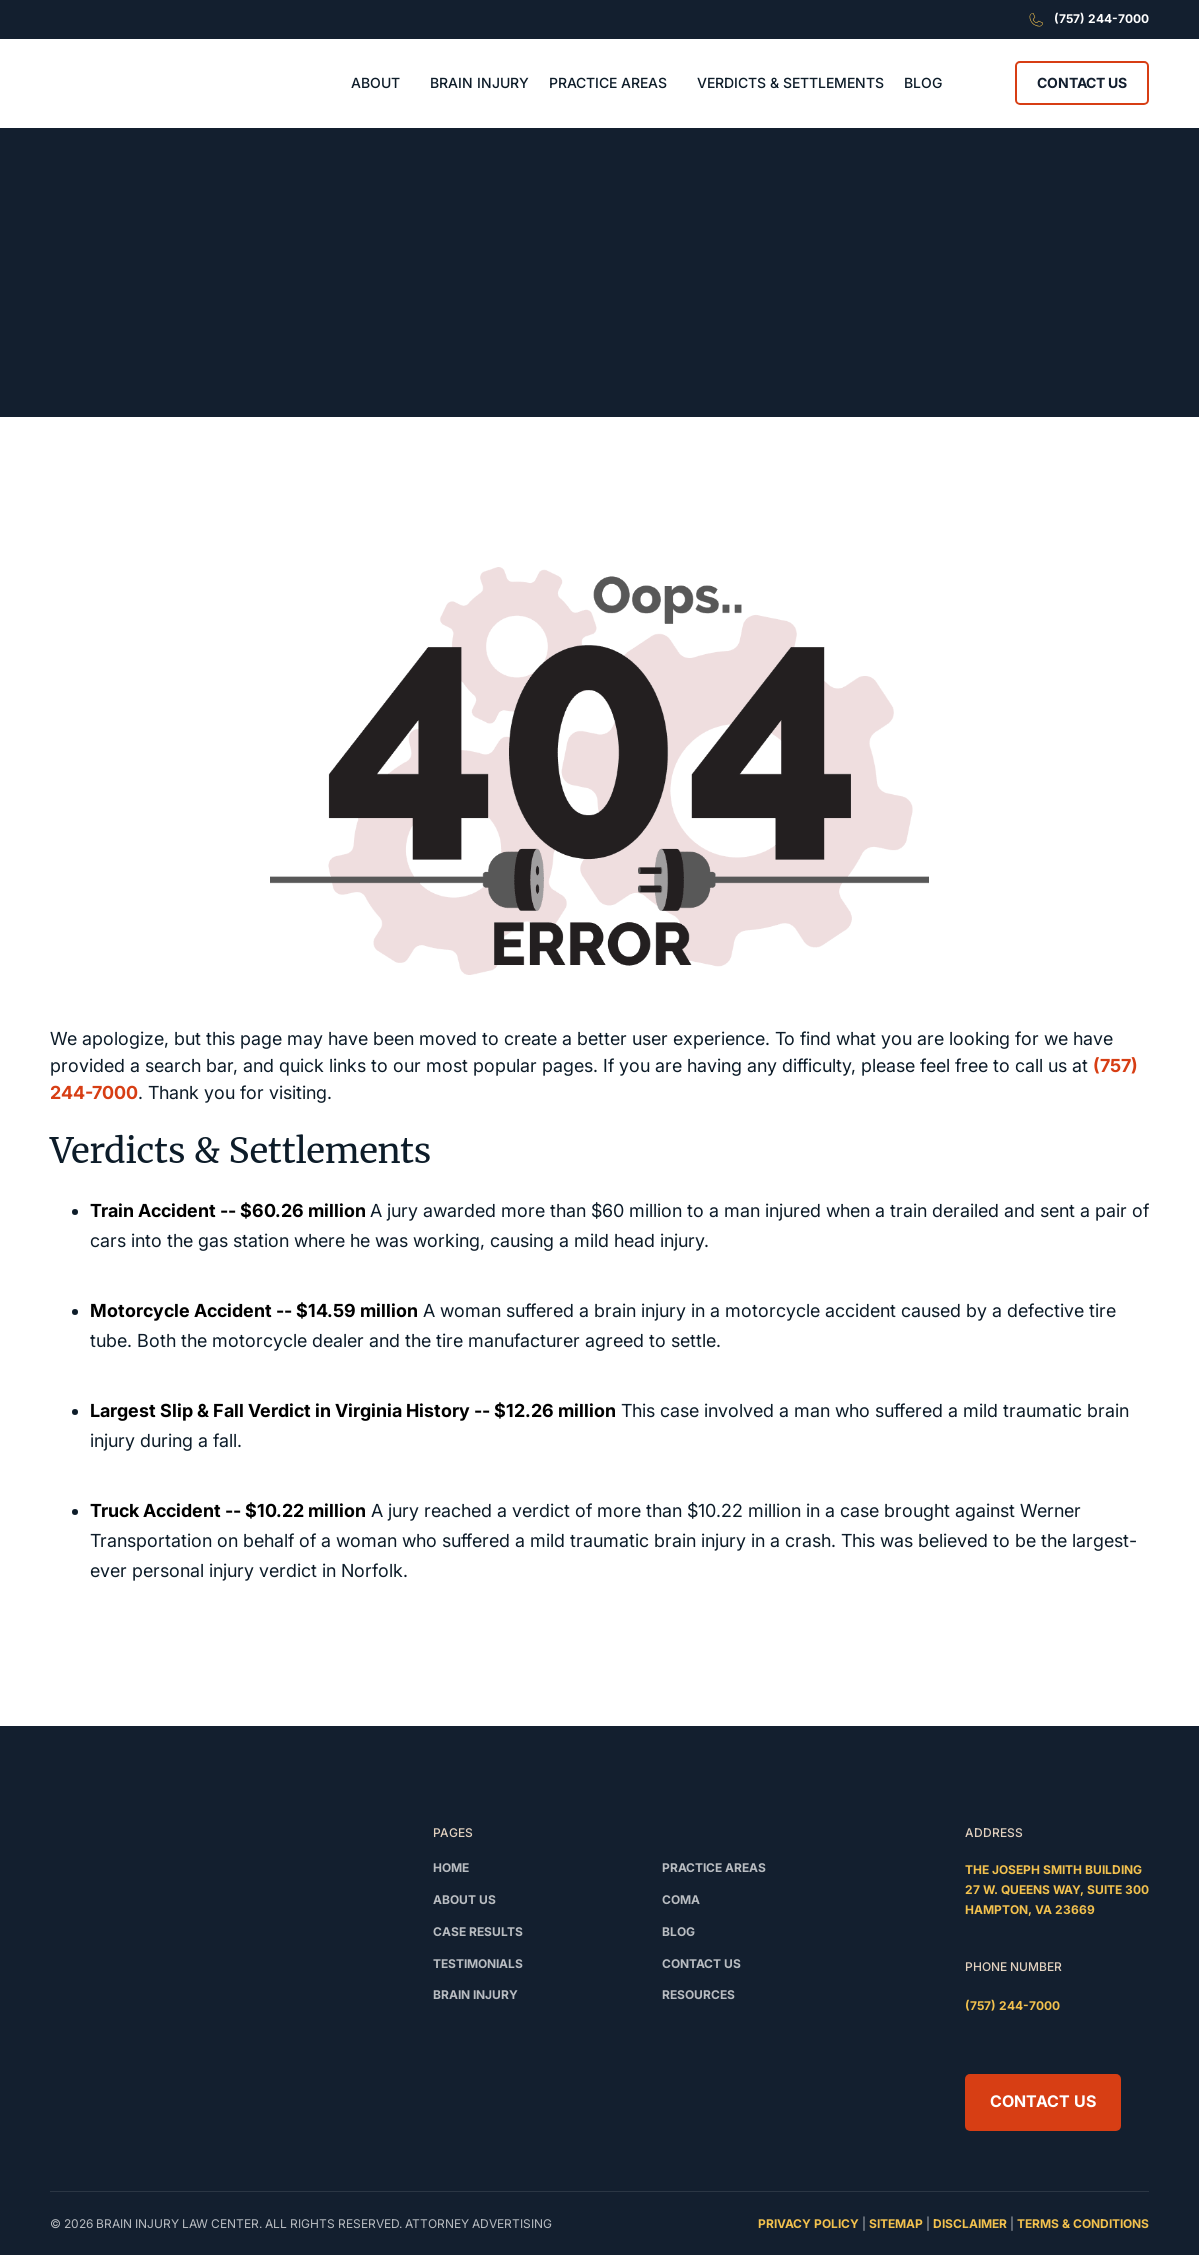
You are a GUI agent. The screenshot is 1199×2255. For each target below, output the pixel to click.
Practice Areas (714, 1867)
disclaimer (970, 2222)
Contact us (701, 1963)
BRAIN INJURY (479, 82)
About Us (464, 1899)
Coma (681, 1899)
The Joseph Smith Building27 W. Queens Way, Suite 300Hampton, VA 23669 (1057, 1889)
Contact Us (1082, 82)
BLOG (923, 82)
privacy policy (808, 2222)
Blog (678, 1931)
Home (451, 1867)
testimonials (478, 1963)
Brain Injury (475, 1994)
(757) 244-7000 (1012, 2005)
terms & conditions (1083, 2222)
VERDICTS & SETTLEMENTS (790, 82)
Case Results (478, 1931)
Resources (698, 1994)
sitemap (896, 2222)
